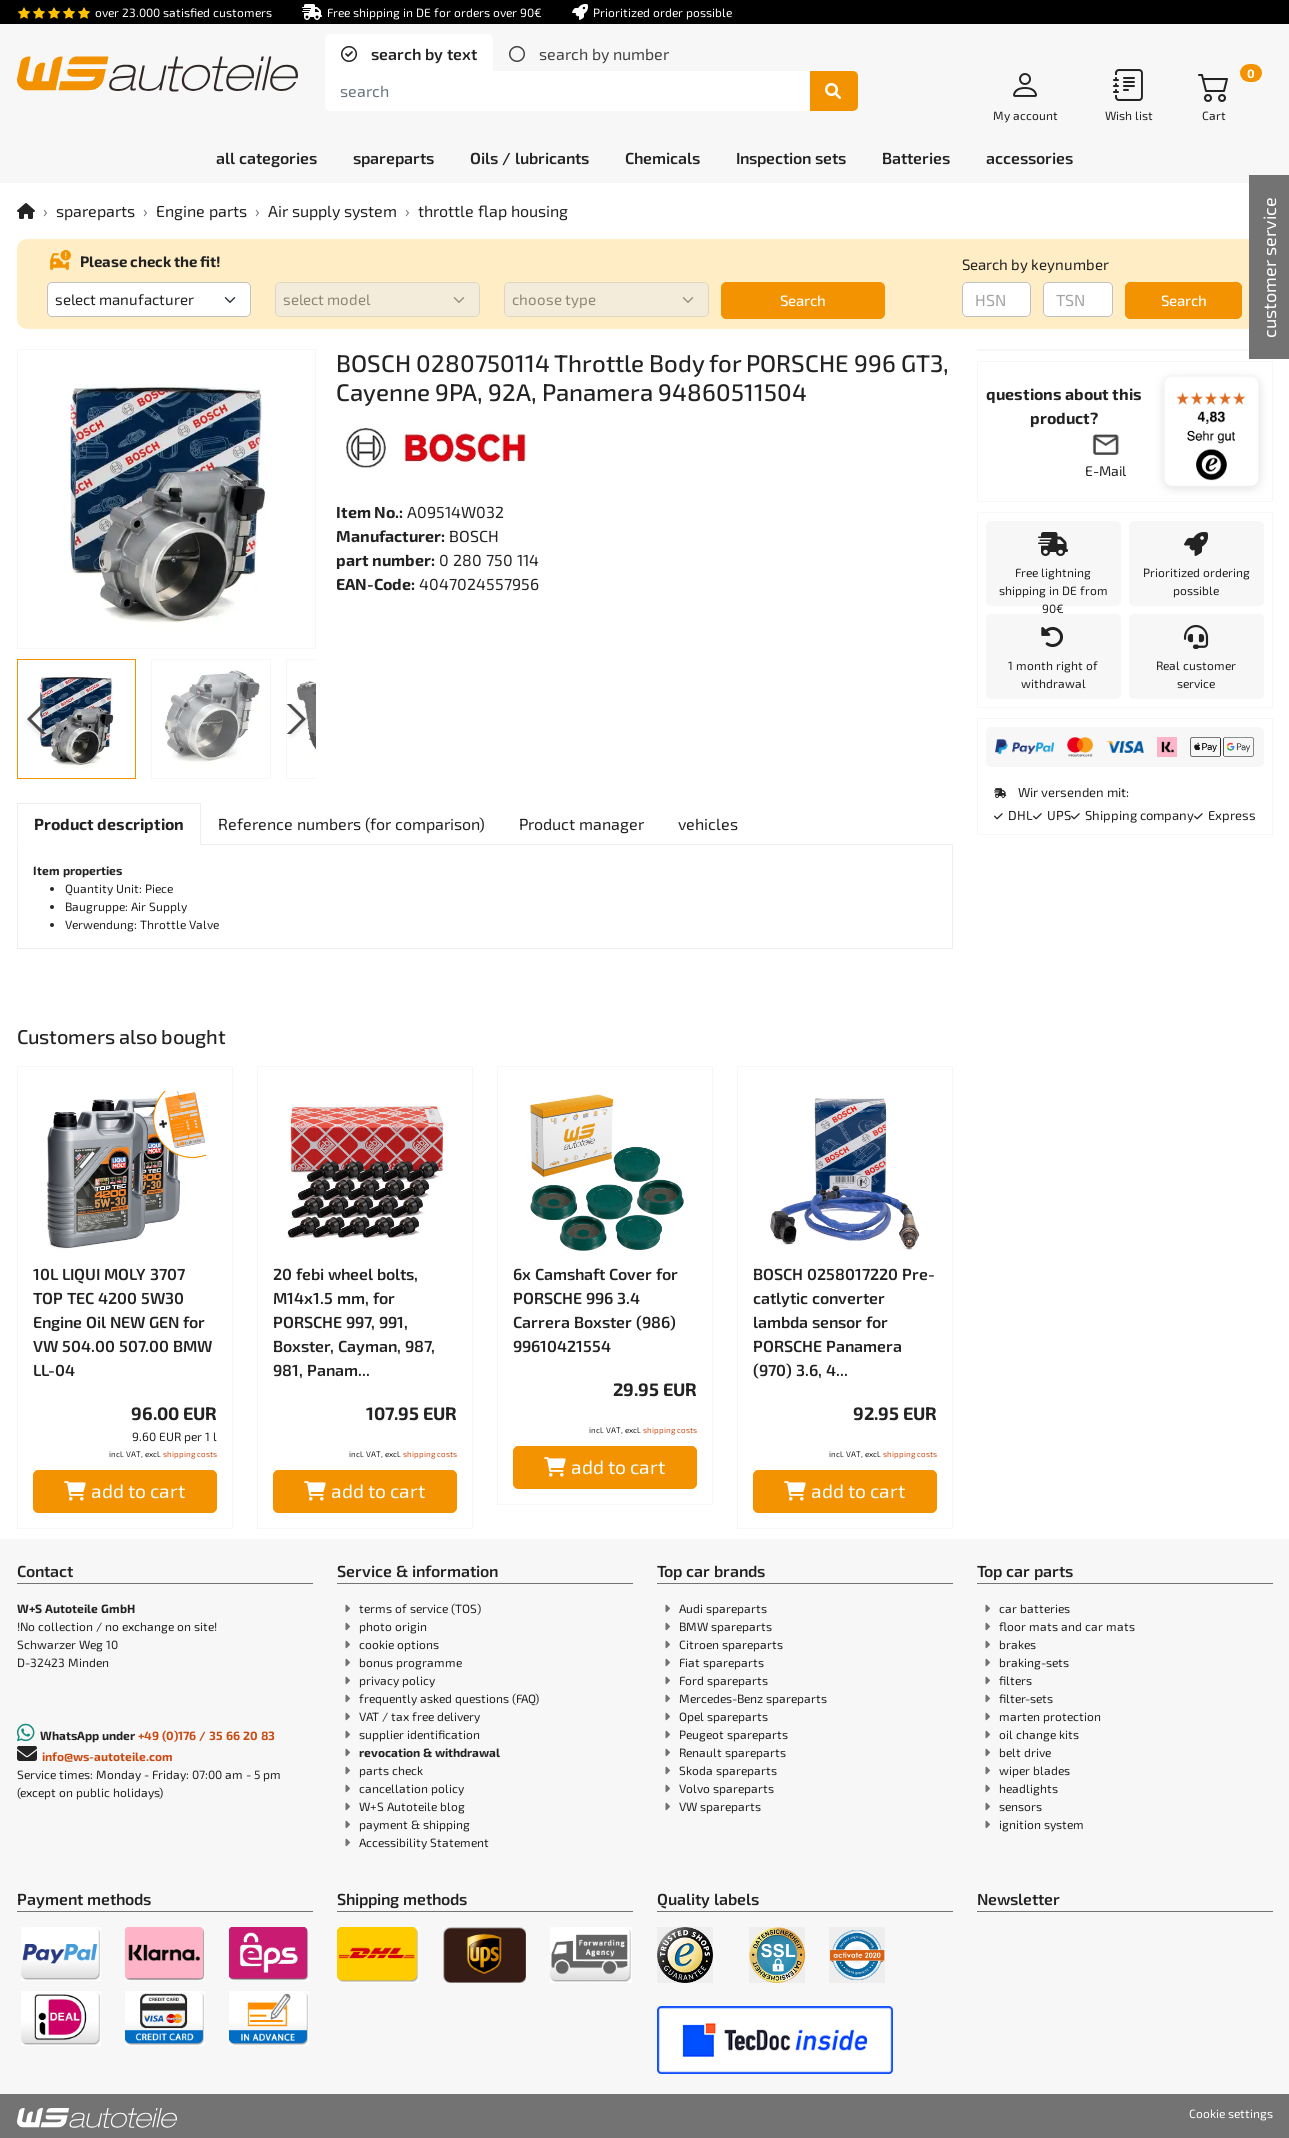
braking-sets (1034, 1662)
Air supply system (332, 210)
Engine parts (201, 210)
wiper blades (1034, 1770)
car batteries (1034, 1608)
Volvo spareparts (726, 1788)
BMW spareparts (725, 1626)
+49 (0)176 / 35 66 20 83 (206, 1735)
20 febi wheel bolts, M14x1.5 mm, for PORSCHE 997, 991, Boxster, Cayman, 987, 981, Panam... (354, 1321)
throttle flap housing (493, 210)
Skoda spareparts (728, 1770)
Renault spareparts (732, 1752)
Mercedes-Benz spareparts (753, 1698)
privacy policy (397, 1680)
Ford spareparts (723, 1680)
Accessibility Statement (424, 1842)
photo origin (393, 1626)
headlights (1028, 1788)
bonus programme (410, 1662)
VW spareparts (720, 1806)
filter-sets (1026, 1698)
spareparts (95, 210)
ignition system (1041, 1824)
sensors (1020, 1806)
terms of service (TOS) (420, 1608)
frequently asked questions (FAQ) (449, 1698)
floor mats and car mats (1067, 1626)
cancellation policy (411, 1788)
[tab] (409, 54)
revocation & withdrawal (429, 1752)
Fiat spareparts (721, 1662)
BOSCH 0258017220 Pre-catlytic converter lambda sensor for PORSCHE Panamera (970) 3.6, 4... (844, 1321)
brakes (1017, 1644)
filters (1015, 1680)
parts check (391, 1770)
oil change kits (1039, 1734)
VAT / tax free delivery (419, 1716)
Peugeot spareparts (733, 1734)
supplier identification (419, 1734)
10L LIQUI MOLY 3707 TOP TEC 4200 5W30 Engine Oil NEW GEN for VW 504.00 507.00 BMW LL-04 (122, 1321)
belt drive (1025, 1752)
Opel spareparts (723, 1716)
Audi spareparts (723, 1608)
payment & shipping (414, 1824)
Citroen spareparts (731, 1644)
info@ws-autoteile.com (107, 1756)
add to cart (124, 1490)
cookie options (399, 1644)
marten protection (1050, 1716)
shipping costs (190, 1454)
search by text (422, 53)
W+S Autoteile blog (412, 1806)
